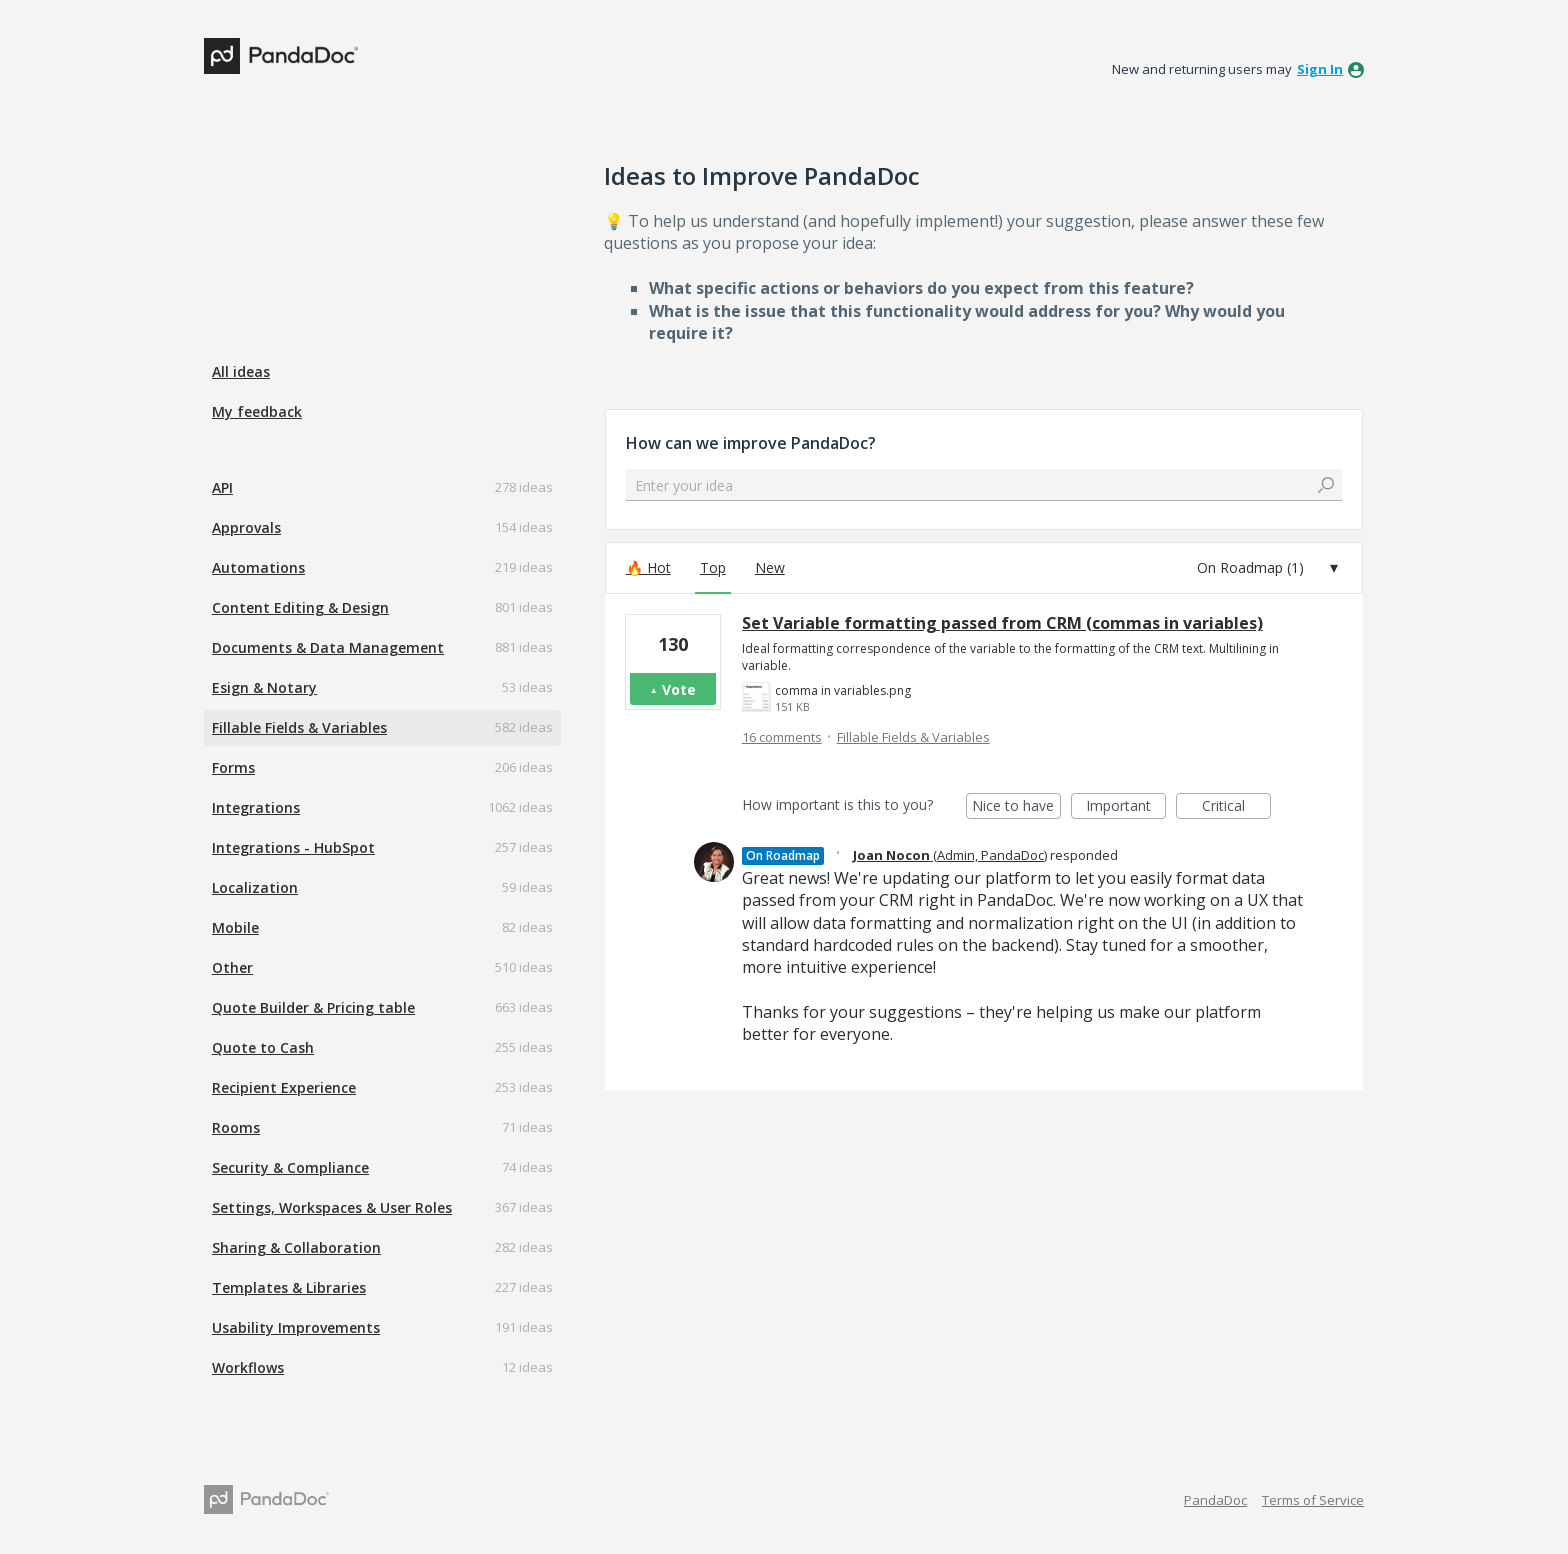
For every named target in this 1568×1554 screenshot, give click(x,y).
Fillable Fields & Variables (299, 727)
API (222, 487)
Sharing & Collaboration (296, 1247)
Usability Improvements (296, 1327)
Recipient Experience (284, 1087)
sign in (1320, 69)
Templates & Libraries (289, 1287)
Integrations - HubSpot (293, 847)
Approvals (246, 527)
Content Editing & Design (300, 607)
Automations (258, 567)
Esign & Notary (264, 687)
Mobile (235, 927)
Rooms (236, 1127)
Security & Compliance (290, 1167)
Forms (233, 767)
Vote (679, 689)
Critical (1236, 807)
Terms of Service (1313, 1500)
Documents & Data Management (328, 647)
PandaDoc (1215, 1500)
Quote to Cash (263, 1047)
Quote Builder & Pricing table (313, 1007)
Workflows (248, 1367)
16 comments (782, 737)
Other (232, 967)
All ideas (241, 371)
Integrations (256, 807)
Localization (255, 887)
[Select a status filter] (1268, 568)
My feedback (257, 411)
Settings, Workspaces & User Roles (332, 1207)
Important (1126, 807)
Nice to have (1016, 807)
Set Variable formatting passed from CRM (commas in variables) (1002, 623)
